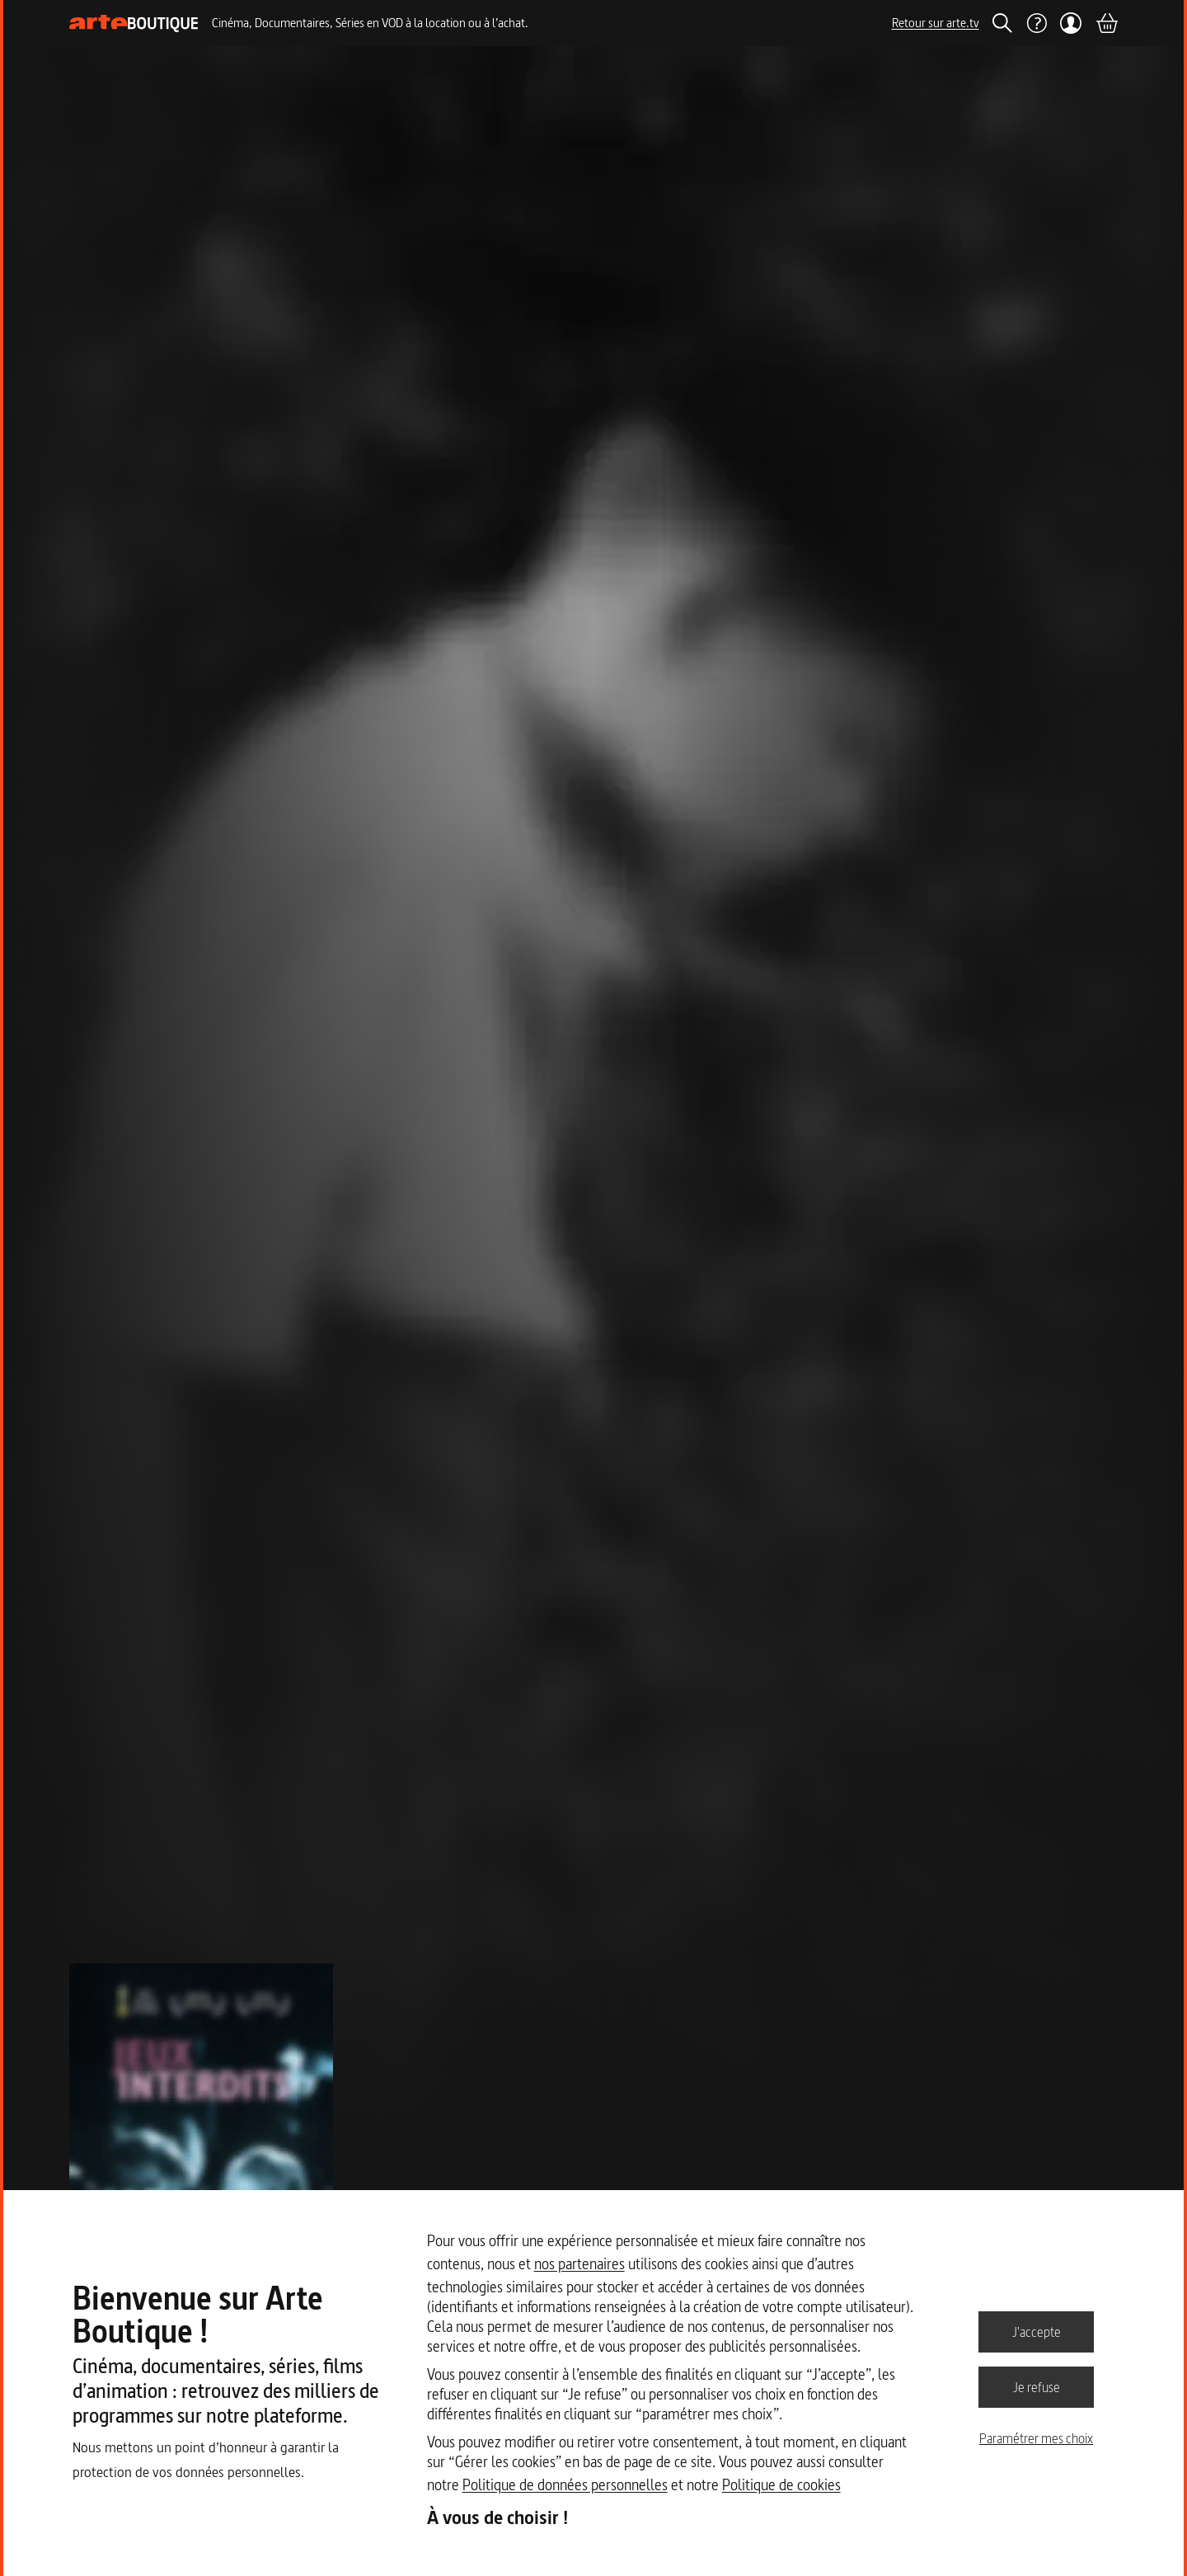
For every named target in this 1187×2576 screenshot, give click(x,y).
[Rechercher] (1002, 23)
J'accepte (1036, 2331)
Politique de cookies (781, 2485)
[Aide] (1036, 23)
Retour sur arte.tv (935, 22)
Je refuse (1036, 2386)
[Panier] (1106, 23)
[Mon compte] (1071, 23)
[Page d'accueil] (134, 23)
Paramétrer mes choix (1036, 2438)
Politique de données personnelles (565, 2485)
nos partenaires (579, 2264)
